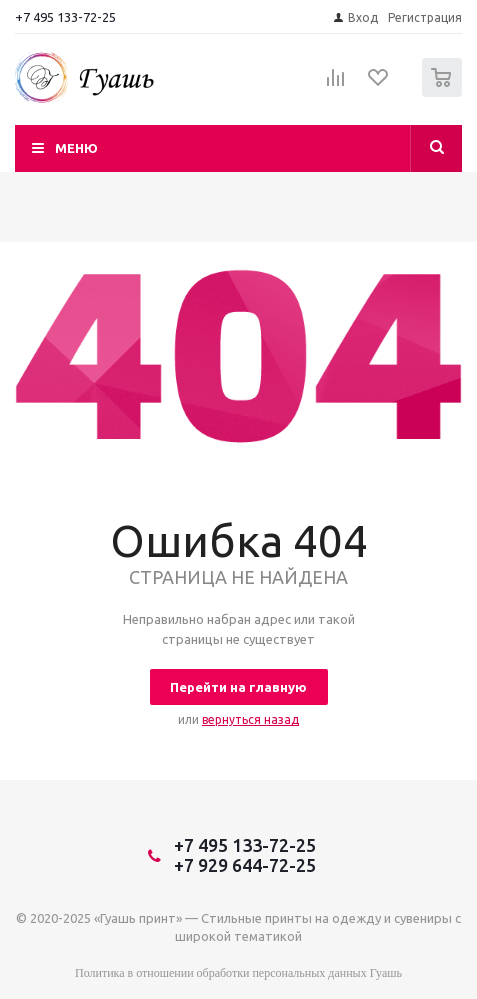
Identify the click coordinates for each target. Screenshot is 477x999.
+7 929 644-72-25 (245, 865)
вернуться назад (250, 719)
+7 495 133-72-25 (65, 17)
